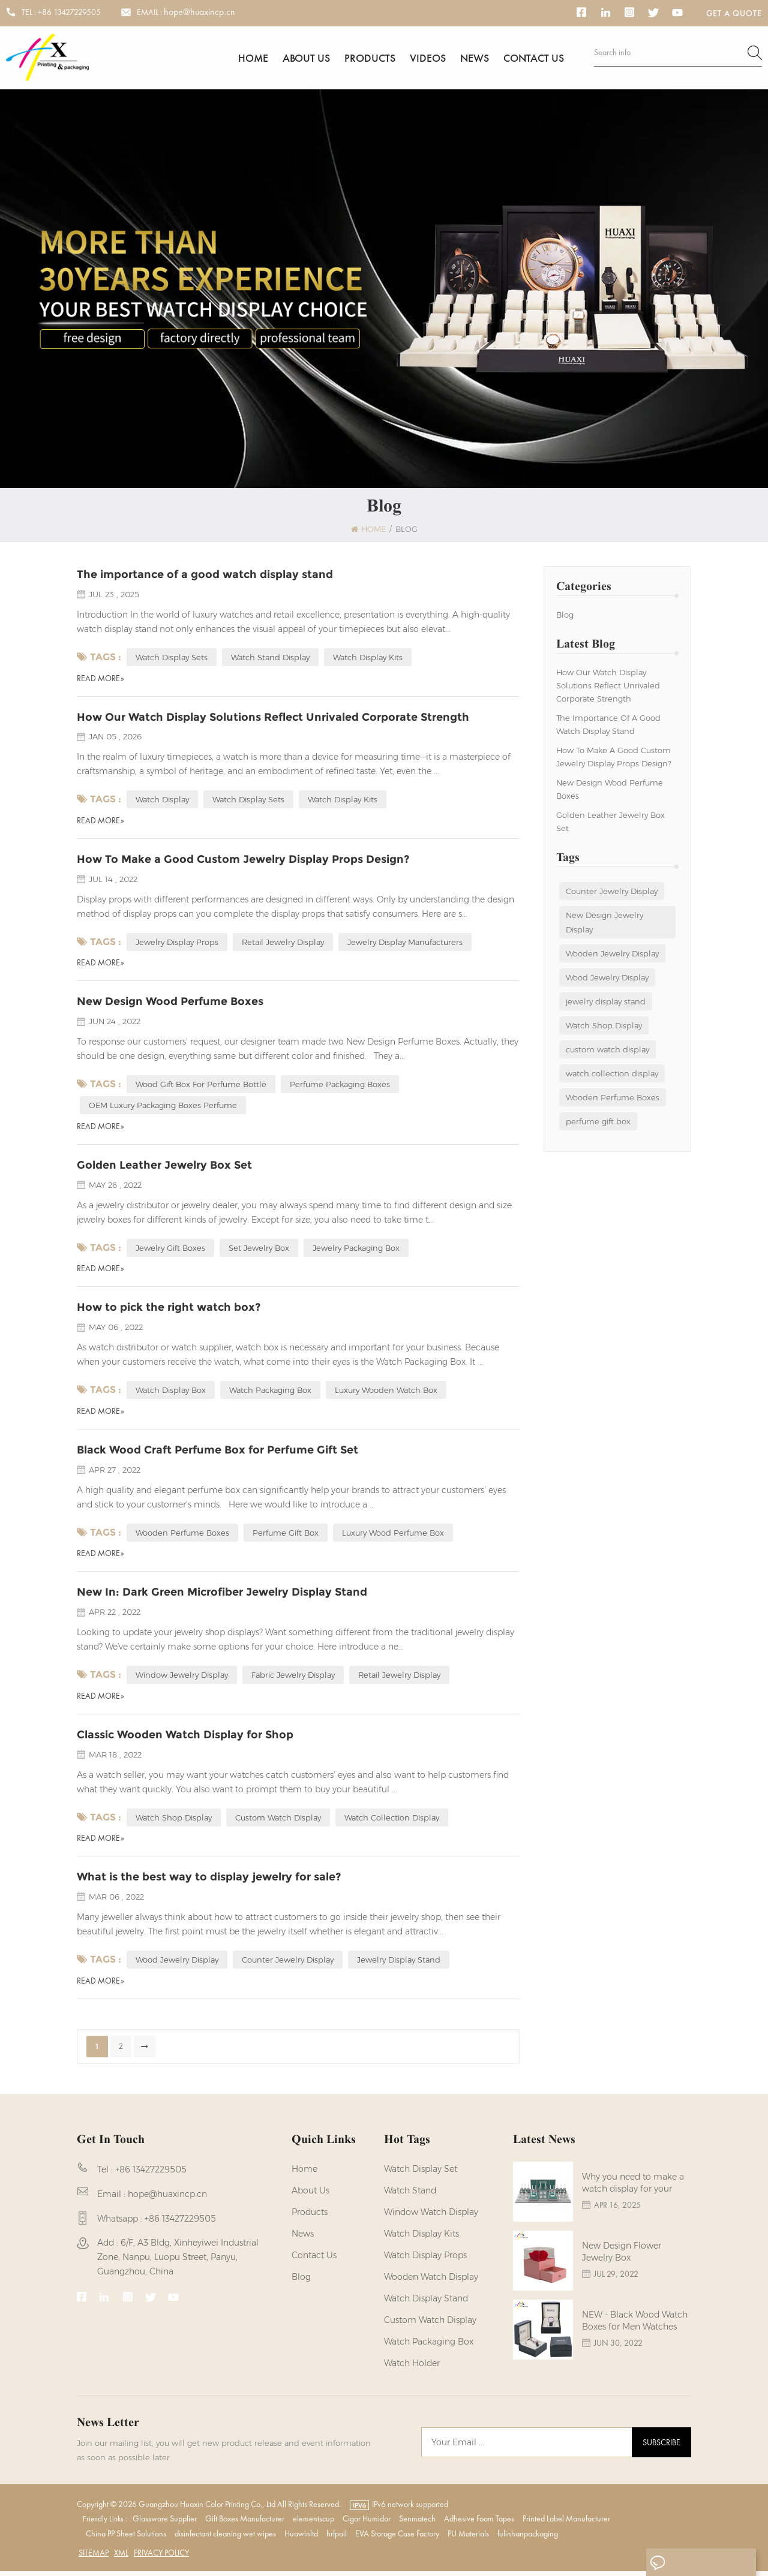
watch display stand (426, 2303)
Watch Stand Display (270, 659)
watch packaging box (270, 1393)
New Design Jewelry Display (604, 924)
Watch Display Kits (368, 659)
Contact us (533, 58)
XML (121, 2557)
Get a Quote (734, 13)
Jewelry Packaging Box (356, 1251)
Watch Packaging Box (428, 2346)
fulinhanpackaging (527, 2538)
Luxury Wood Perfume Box (393, 1536)
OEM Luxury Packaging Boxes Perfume (163, 1108)
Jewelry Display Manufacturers (405, 944)
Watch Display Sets (172, 659)
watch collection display (612, 1075)
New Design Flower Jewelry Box (621, 2261)
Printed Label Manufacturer (566, 2523)
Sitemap (94, 2557)
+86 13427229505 (69, 12)
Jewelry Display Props (177, 944)
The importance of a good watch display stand (608, 726)
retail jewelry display (399, 1679)
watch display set (420, 2173)
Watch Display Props (425, 2260)
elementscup (313, 2523)
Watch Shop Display (604, 1027)
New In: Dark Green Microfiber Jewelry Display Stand (222, 1596)
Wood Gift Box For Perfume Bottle (201, 1087)
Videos (428, 58)
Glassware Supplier (165, 2523)
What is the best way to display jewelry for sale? (209, 1881)
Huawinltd (301, 2538)
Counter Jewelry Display (612, 893)
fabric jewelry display (293, 1679)
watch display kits (421, 2238)
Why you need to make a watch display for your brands (633, 2192)
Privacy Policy (161, 2557)
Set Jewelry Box (259, 1251)
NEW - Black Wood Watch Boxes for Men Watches (635, 2330)
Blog (565, 616)
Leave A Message (698, 2562)
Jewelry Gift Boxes (170, 1251)
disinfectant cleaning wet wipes (225, 2538)
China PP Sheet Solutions (126, 2538)
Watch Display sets (248, 801)
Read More (100, 680)
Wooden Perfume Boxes (612, 1099)
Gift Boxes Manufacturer (244, 2523)
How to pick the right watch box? (168, 1310)
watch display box (171, 1393)
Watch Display (162, 801)
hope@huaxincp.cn (199, 12)
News (474, 58)
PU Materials (468, 2538)
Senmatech (417, 2523)
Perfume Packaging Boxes (340, 1087)
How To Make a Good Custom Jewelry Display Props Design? (613, 758)
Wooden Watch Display (431, 2281)
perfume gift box (598, 1123)
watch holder (412, 2368)
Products (369, 58)
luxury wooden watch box (386, 1393)
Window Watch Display (431, 2216)
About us (306, 58)
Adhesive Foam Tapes (479, 2523)
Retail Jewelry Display (283, 944)
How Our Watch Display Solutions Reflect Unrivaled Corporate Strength (608, 687)
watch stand (410, 2195)
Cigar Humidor (367, 2523)
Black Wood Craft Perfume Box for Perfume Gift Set (217, 1453)
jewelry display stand (606, 1003)
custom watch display (607, 1051)
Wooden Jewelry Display (612, 955)
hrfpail (336, 2538)
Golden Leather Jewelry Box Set (610, 823)
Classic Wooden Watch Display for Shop (185, 1739)
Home (253, 58)
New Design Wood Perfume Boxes (609, 791)
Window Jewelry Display (182, 1679)
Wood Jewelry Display (607, 979)
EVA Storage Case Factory (397, 2538)
